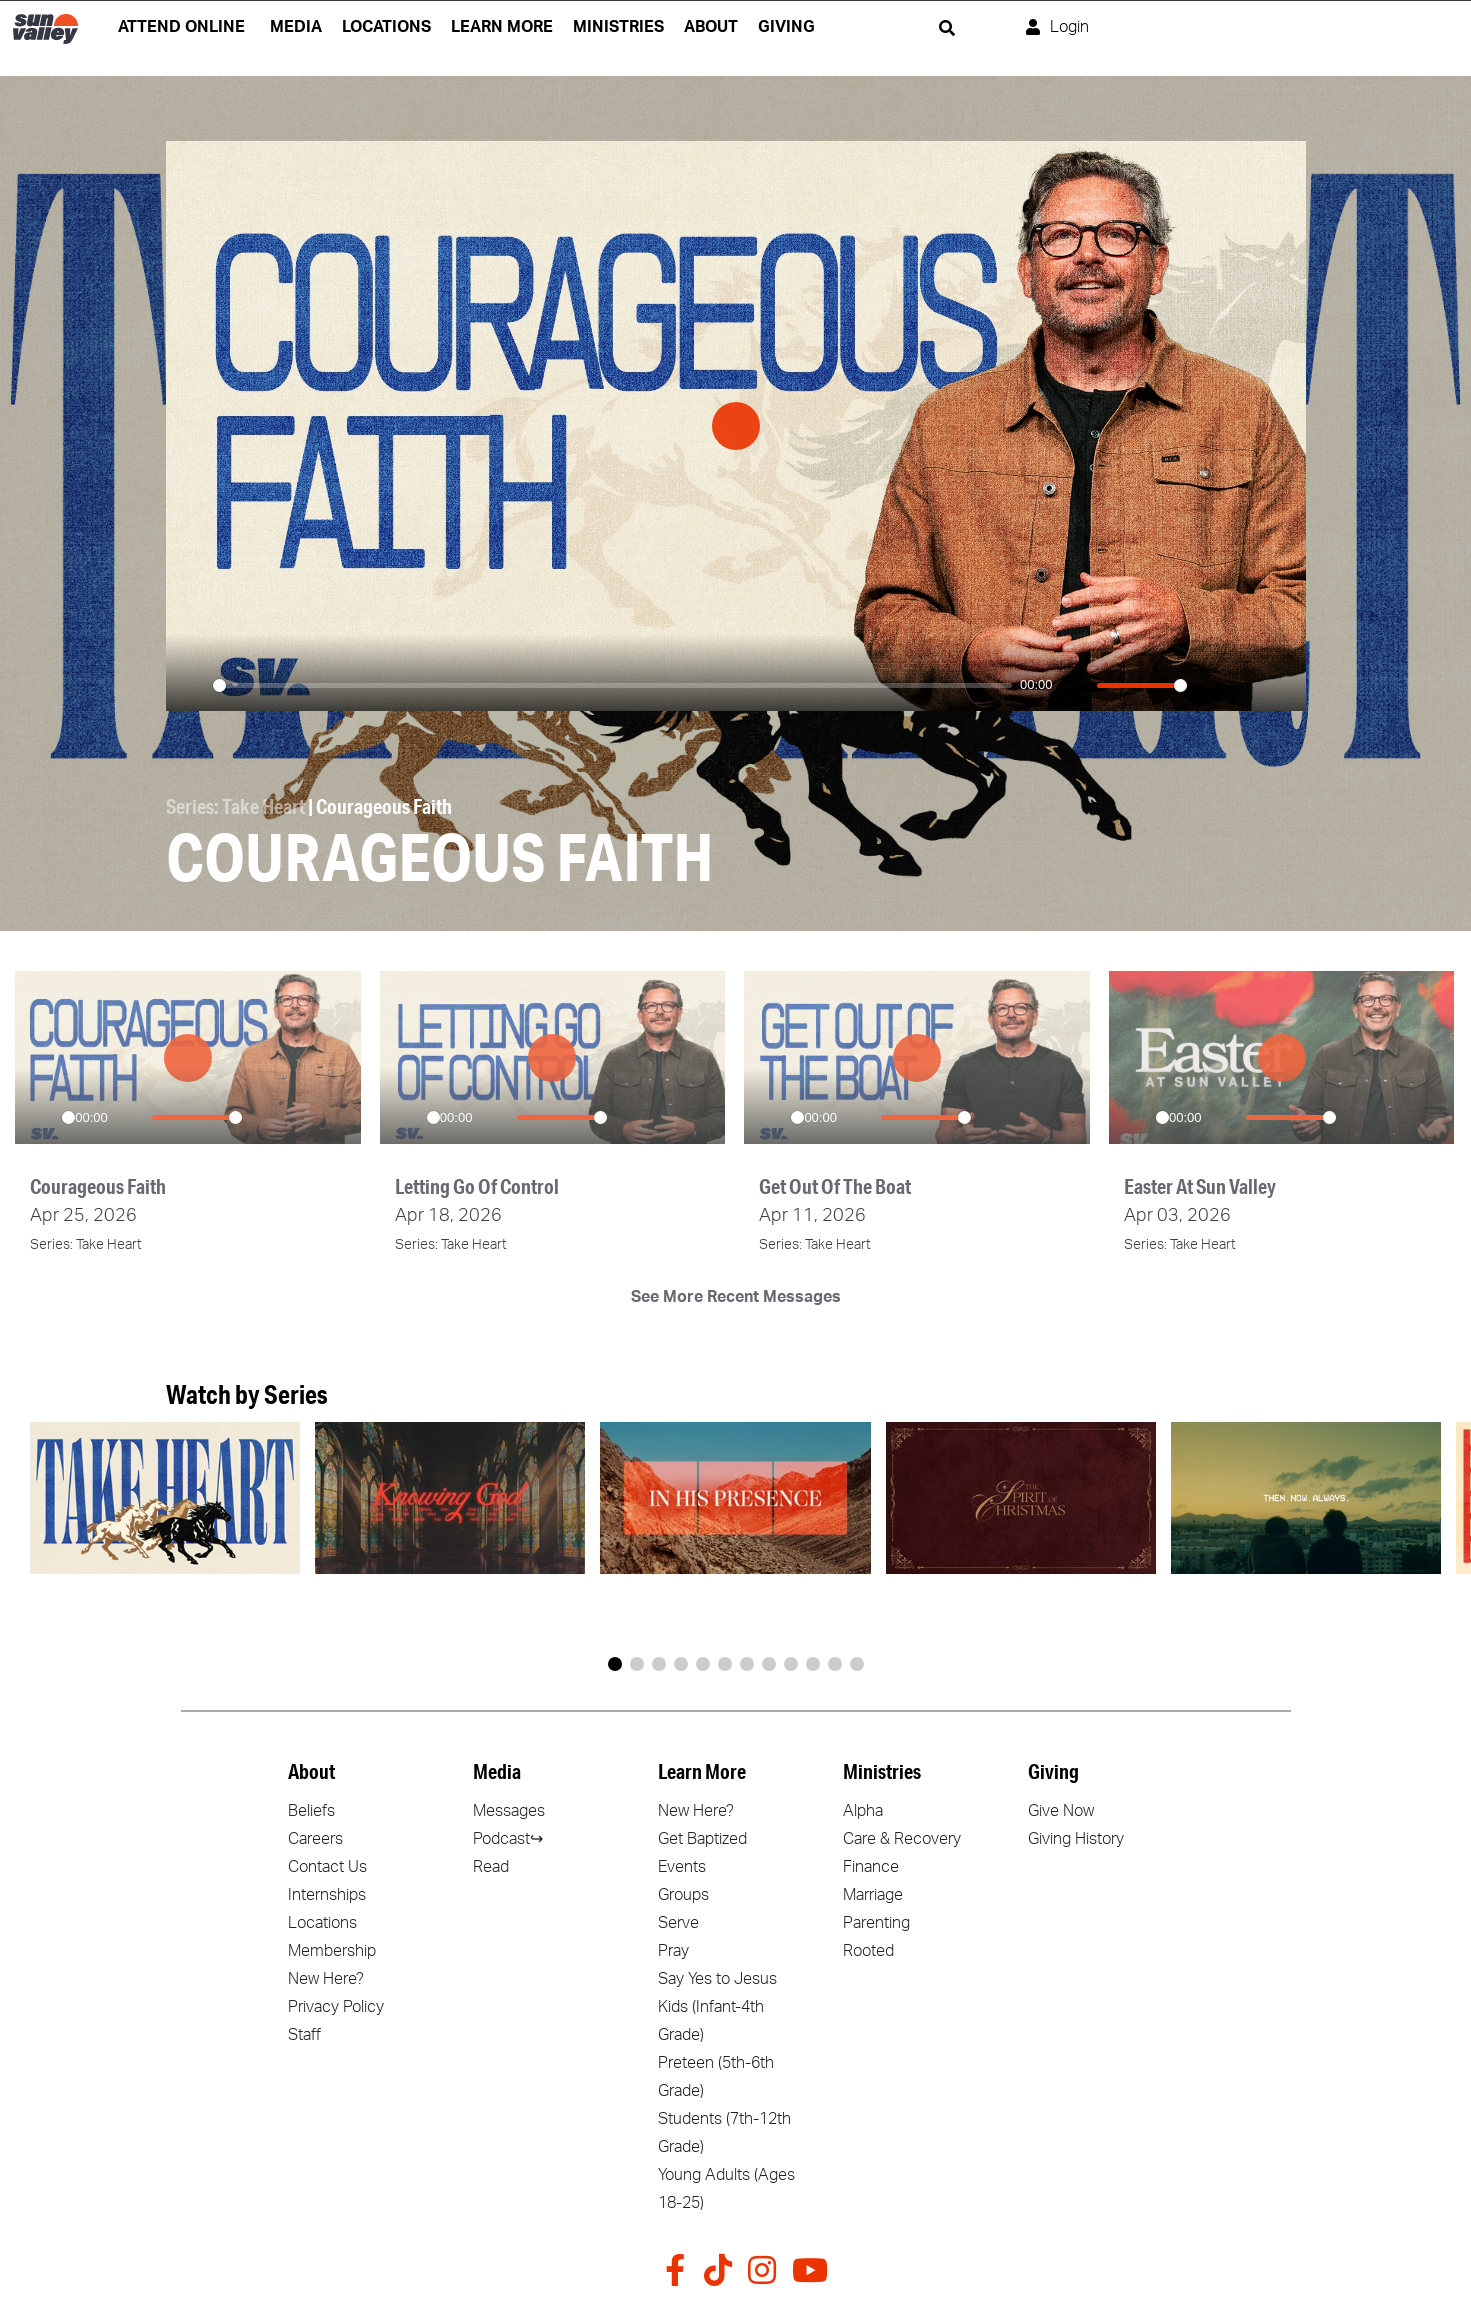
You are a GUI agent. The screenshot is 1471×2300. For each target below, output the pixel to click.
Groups (683, 1894)
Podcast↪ (508, 1838)
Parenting (876, 1922)
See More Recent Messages (736, 1296)
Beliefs (311, 1810)
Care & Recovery (902, 1838)
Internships (327, 1894)
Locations (322, 1922)
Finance (871, 1866)
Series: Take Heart (236, 806)
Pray (673, 1950)
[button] (615, 1663)
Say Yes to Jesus (717, 1978)
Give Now (1061, 1810)
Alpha (863, 1810)
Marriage (873, 1894)
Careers (315, 1838)
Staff (304, 2034)
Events (682, 1866)
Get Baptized (702, 1838)
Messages (509, 1810)
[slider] (613, 685)
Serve (678, 1922)
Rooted (868, 1950)
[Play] (192, 685)
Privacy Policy (336, 2006)
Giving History (1076, 1838)
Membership (332, 1950)
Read (491, 1866)
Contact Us (327, 1866)
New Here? (326, 1978)
